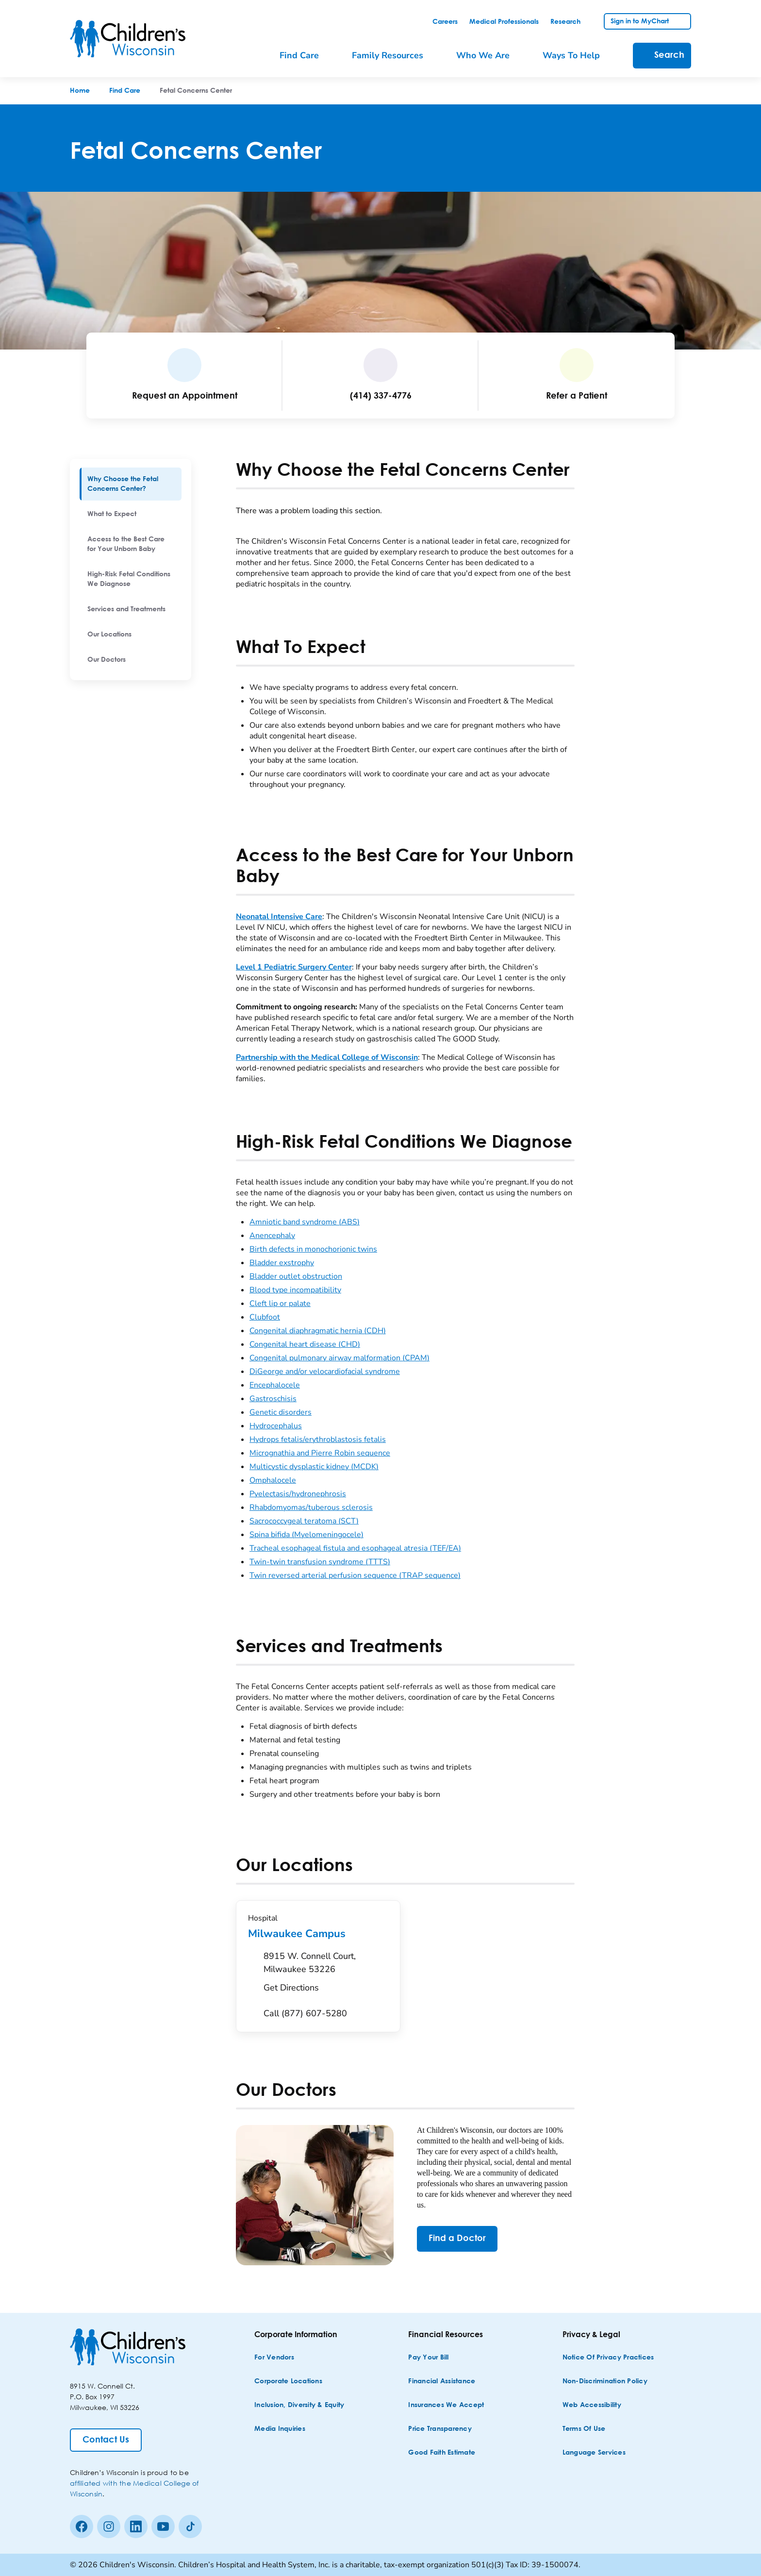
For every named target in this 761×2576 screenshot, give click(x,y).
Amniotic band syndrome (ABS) (304, 1222)
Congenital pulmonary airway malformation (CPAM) (339, 1358)
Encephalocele (274, 1385)
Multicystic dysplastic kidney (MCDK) (314, 1466)
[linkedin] (136, 2526)
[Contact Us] (106, 2440)
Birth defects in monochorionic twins (313, 1249)
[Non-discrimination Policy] (604, 2381)
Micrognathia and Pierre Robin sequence (319, 1453)
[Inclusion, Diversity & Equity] (299, 2405)
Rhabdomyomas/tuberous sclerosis (311, 1507)
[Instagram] (108, 2526)
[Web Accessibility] (591, 2405)
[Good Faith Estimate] (441, 2453)
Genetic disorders (280, 1412)
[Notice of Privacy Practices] (608, 2358)
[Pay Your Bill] (428, 2358)
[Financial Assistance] (441, 2381)
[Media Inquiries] (279, 2429)
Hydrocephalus (275, 1426)
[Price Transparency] (440, 2429)
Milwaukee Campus (318, 1933)
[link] (445, 21)
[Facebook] (81, 2526)
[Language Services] (594, 2453)
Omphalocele (272, 1480)
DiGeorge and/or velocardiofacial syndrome (324, 1371)
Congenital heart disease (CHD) (304, 1344)
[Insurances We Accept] (446, 2405)
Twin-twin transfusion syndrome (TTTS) (319, 1561)
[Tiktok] (190, 2526)
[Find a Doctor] (457, 2239)
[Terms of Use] (584, 2429)
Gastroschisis (273, 1398)
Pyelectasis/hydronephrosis (297, 1494)
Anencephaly (272, 1235)
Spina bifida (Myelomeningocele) (306, 1534)
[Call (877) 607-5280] (305, 2013)
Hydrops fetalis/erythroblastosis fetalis (317, 1439)
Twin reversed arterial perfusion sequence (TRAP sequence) (355, 1575)
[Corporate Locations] (288, 2381)
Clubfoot (264, 1317)
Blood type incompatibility (295, 1290)
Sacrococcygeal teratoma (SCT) (304, 1521)
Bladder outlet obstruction (295, 1276)
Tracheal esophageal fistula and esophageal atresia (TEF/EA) (355, 1548)
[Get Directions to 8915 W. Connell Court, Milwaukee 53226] (326, 1974)
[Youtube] (163, 2526)
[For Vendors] (274, 2358)
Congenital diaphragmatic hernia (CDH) (317, 1330)
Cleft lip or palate (280, 1303)
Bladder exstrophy (281, 1262)
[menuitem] (131, 484)
